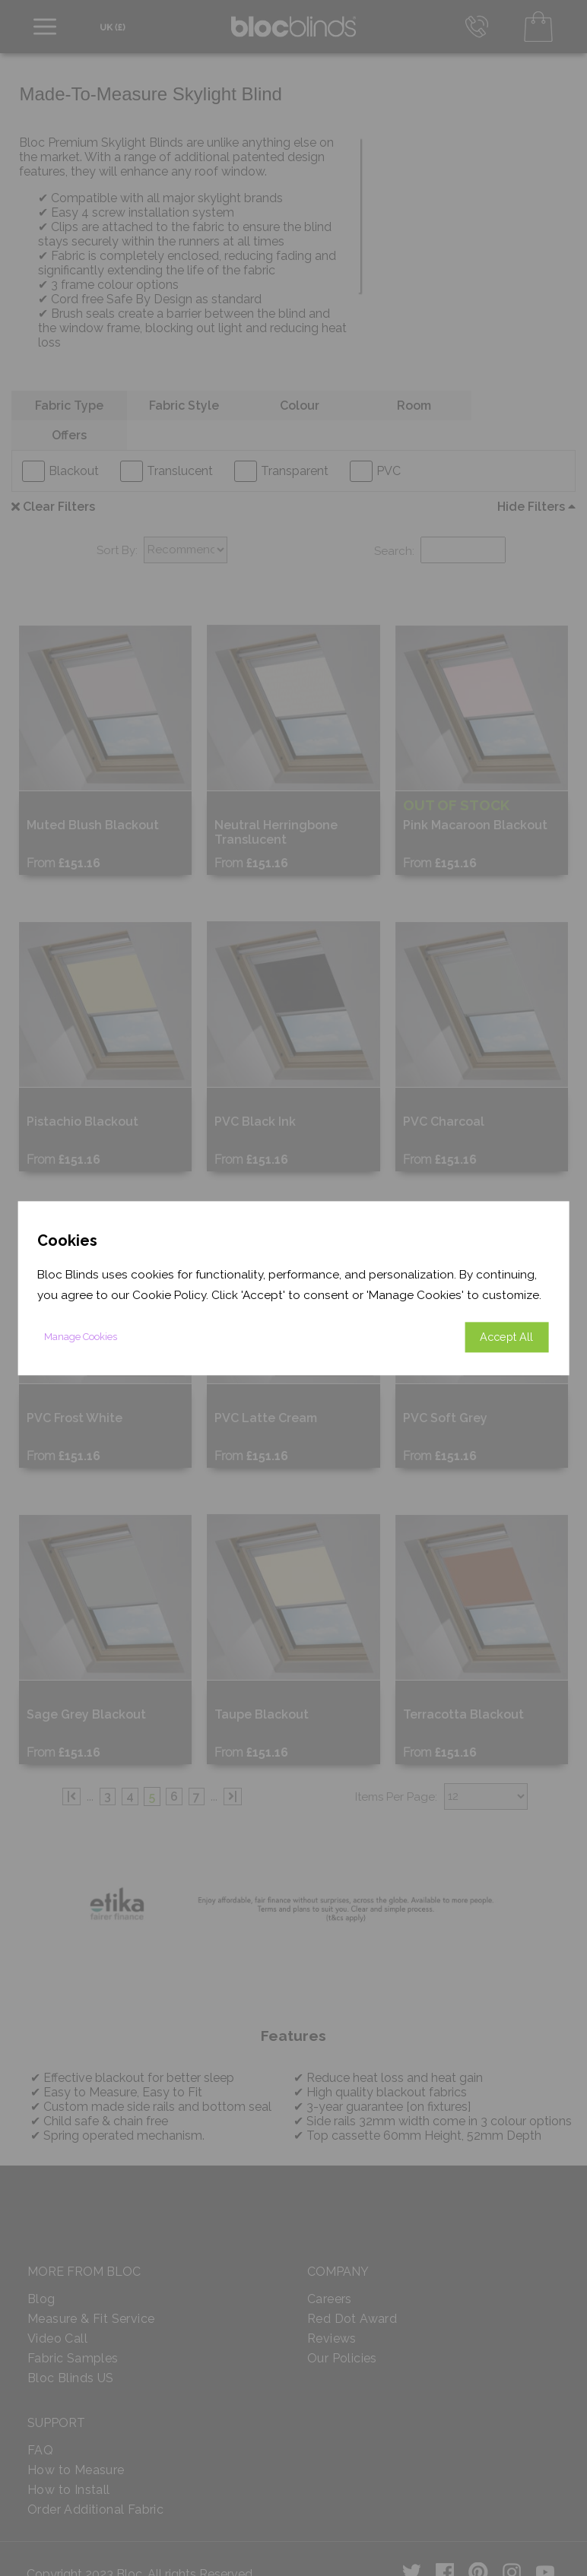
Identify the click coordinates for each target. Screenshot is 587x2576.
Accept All (506, 1336)
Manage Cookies (80, 1336)
